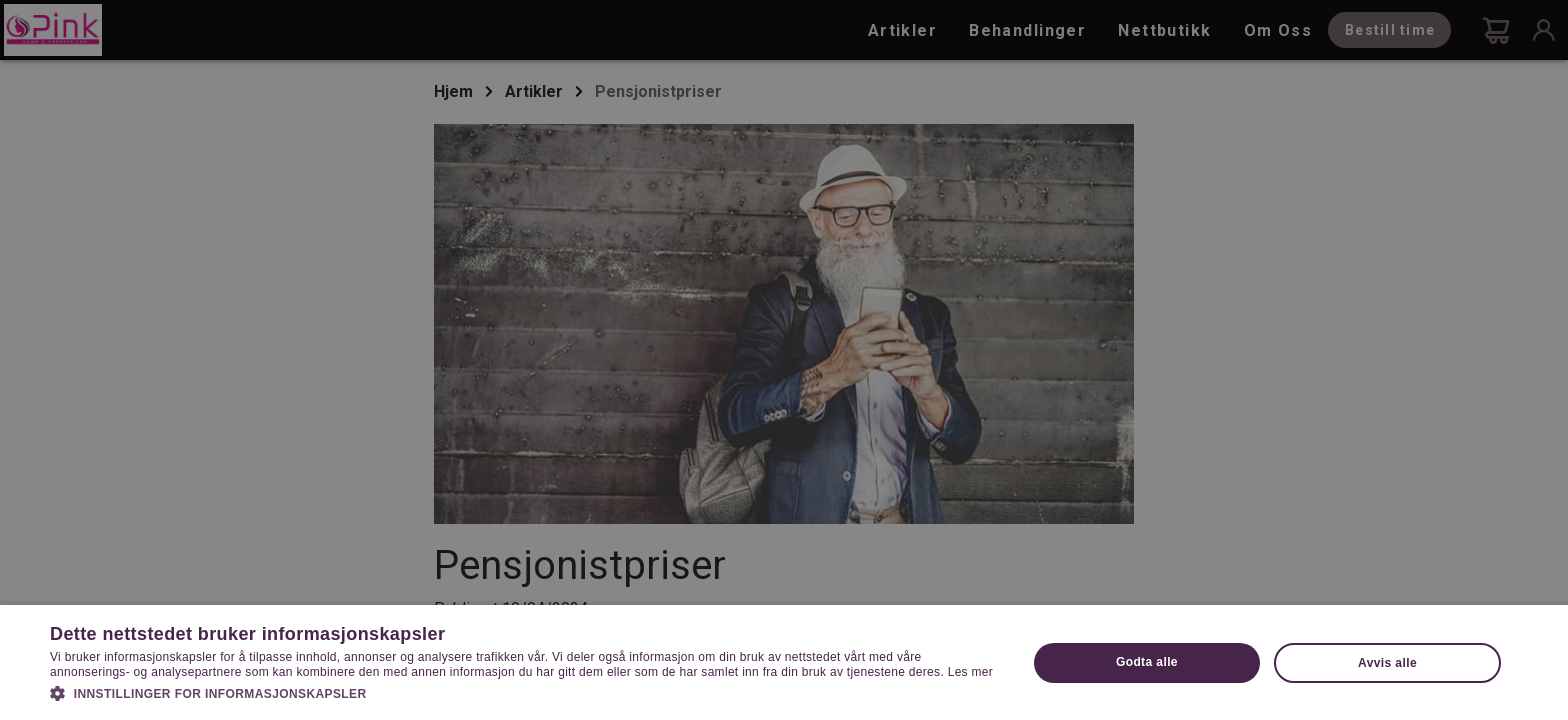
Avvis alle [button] (1387, 663)
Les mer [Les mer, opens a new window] (970, 672)
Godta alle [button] (1147, 662)
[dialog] (784, 360)
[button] (524, 692)
